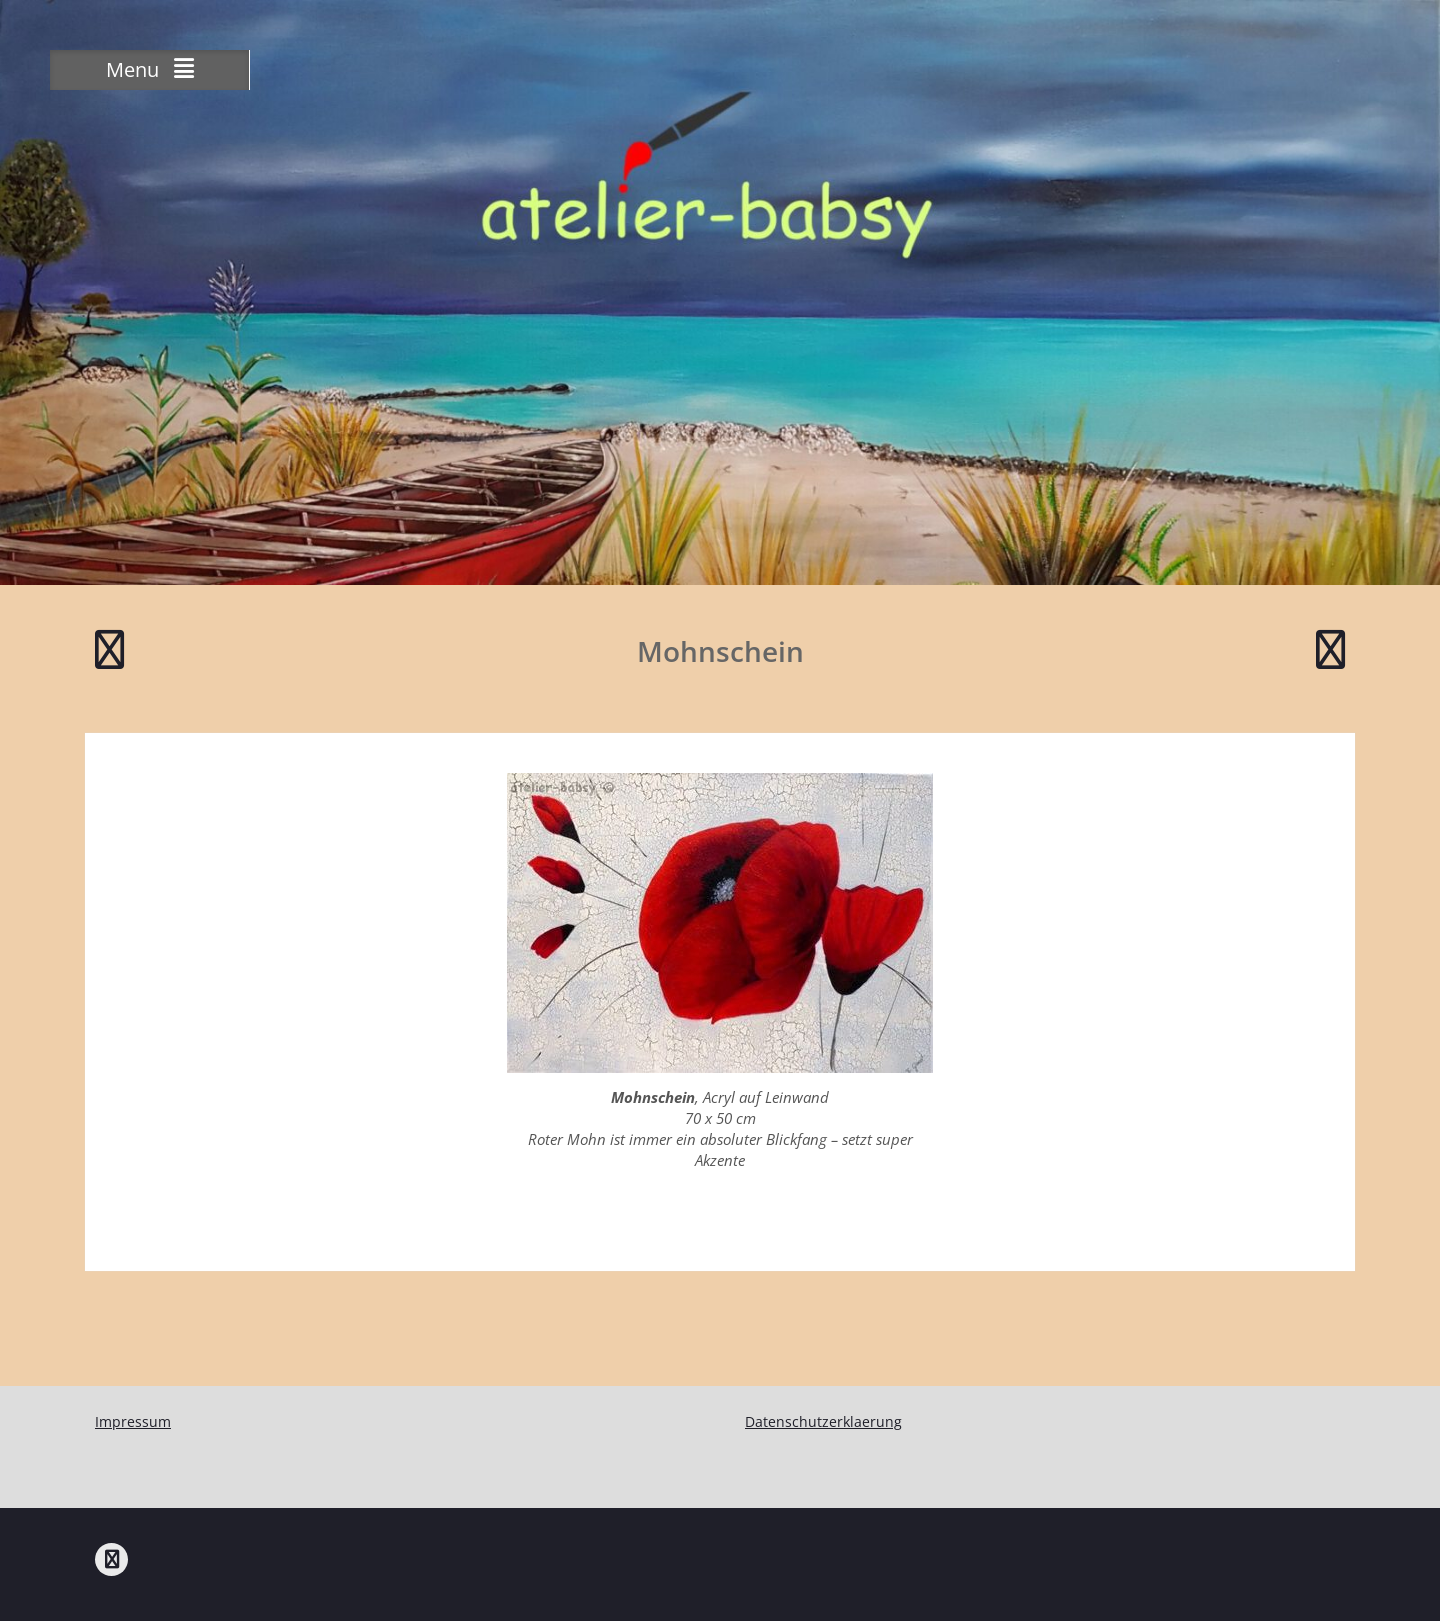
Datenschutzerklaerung (823, 1421)
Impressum (133, 1421)
